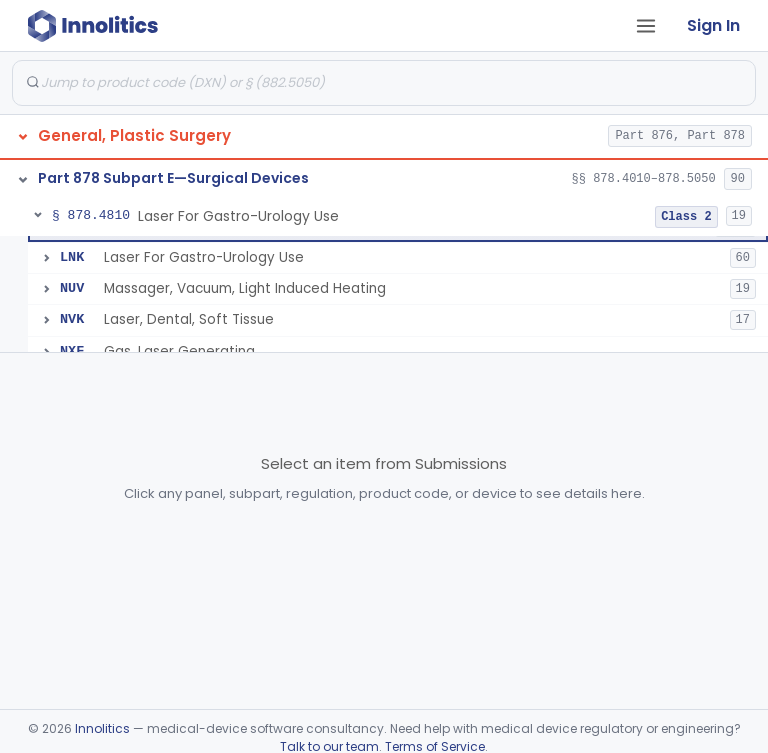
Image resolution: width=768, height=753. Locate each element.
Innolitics (102, 728)
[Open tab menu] (646, 26)
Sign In (713, 25)
